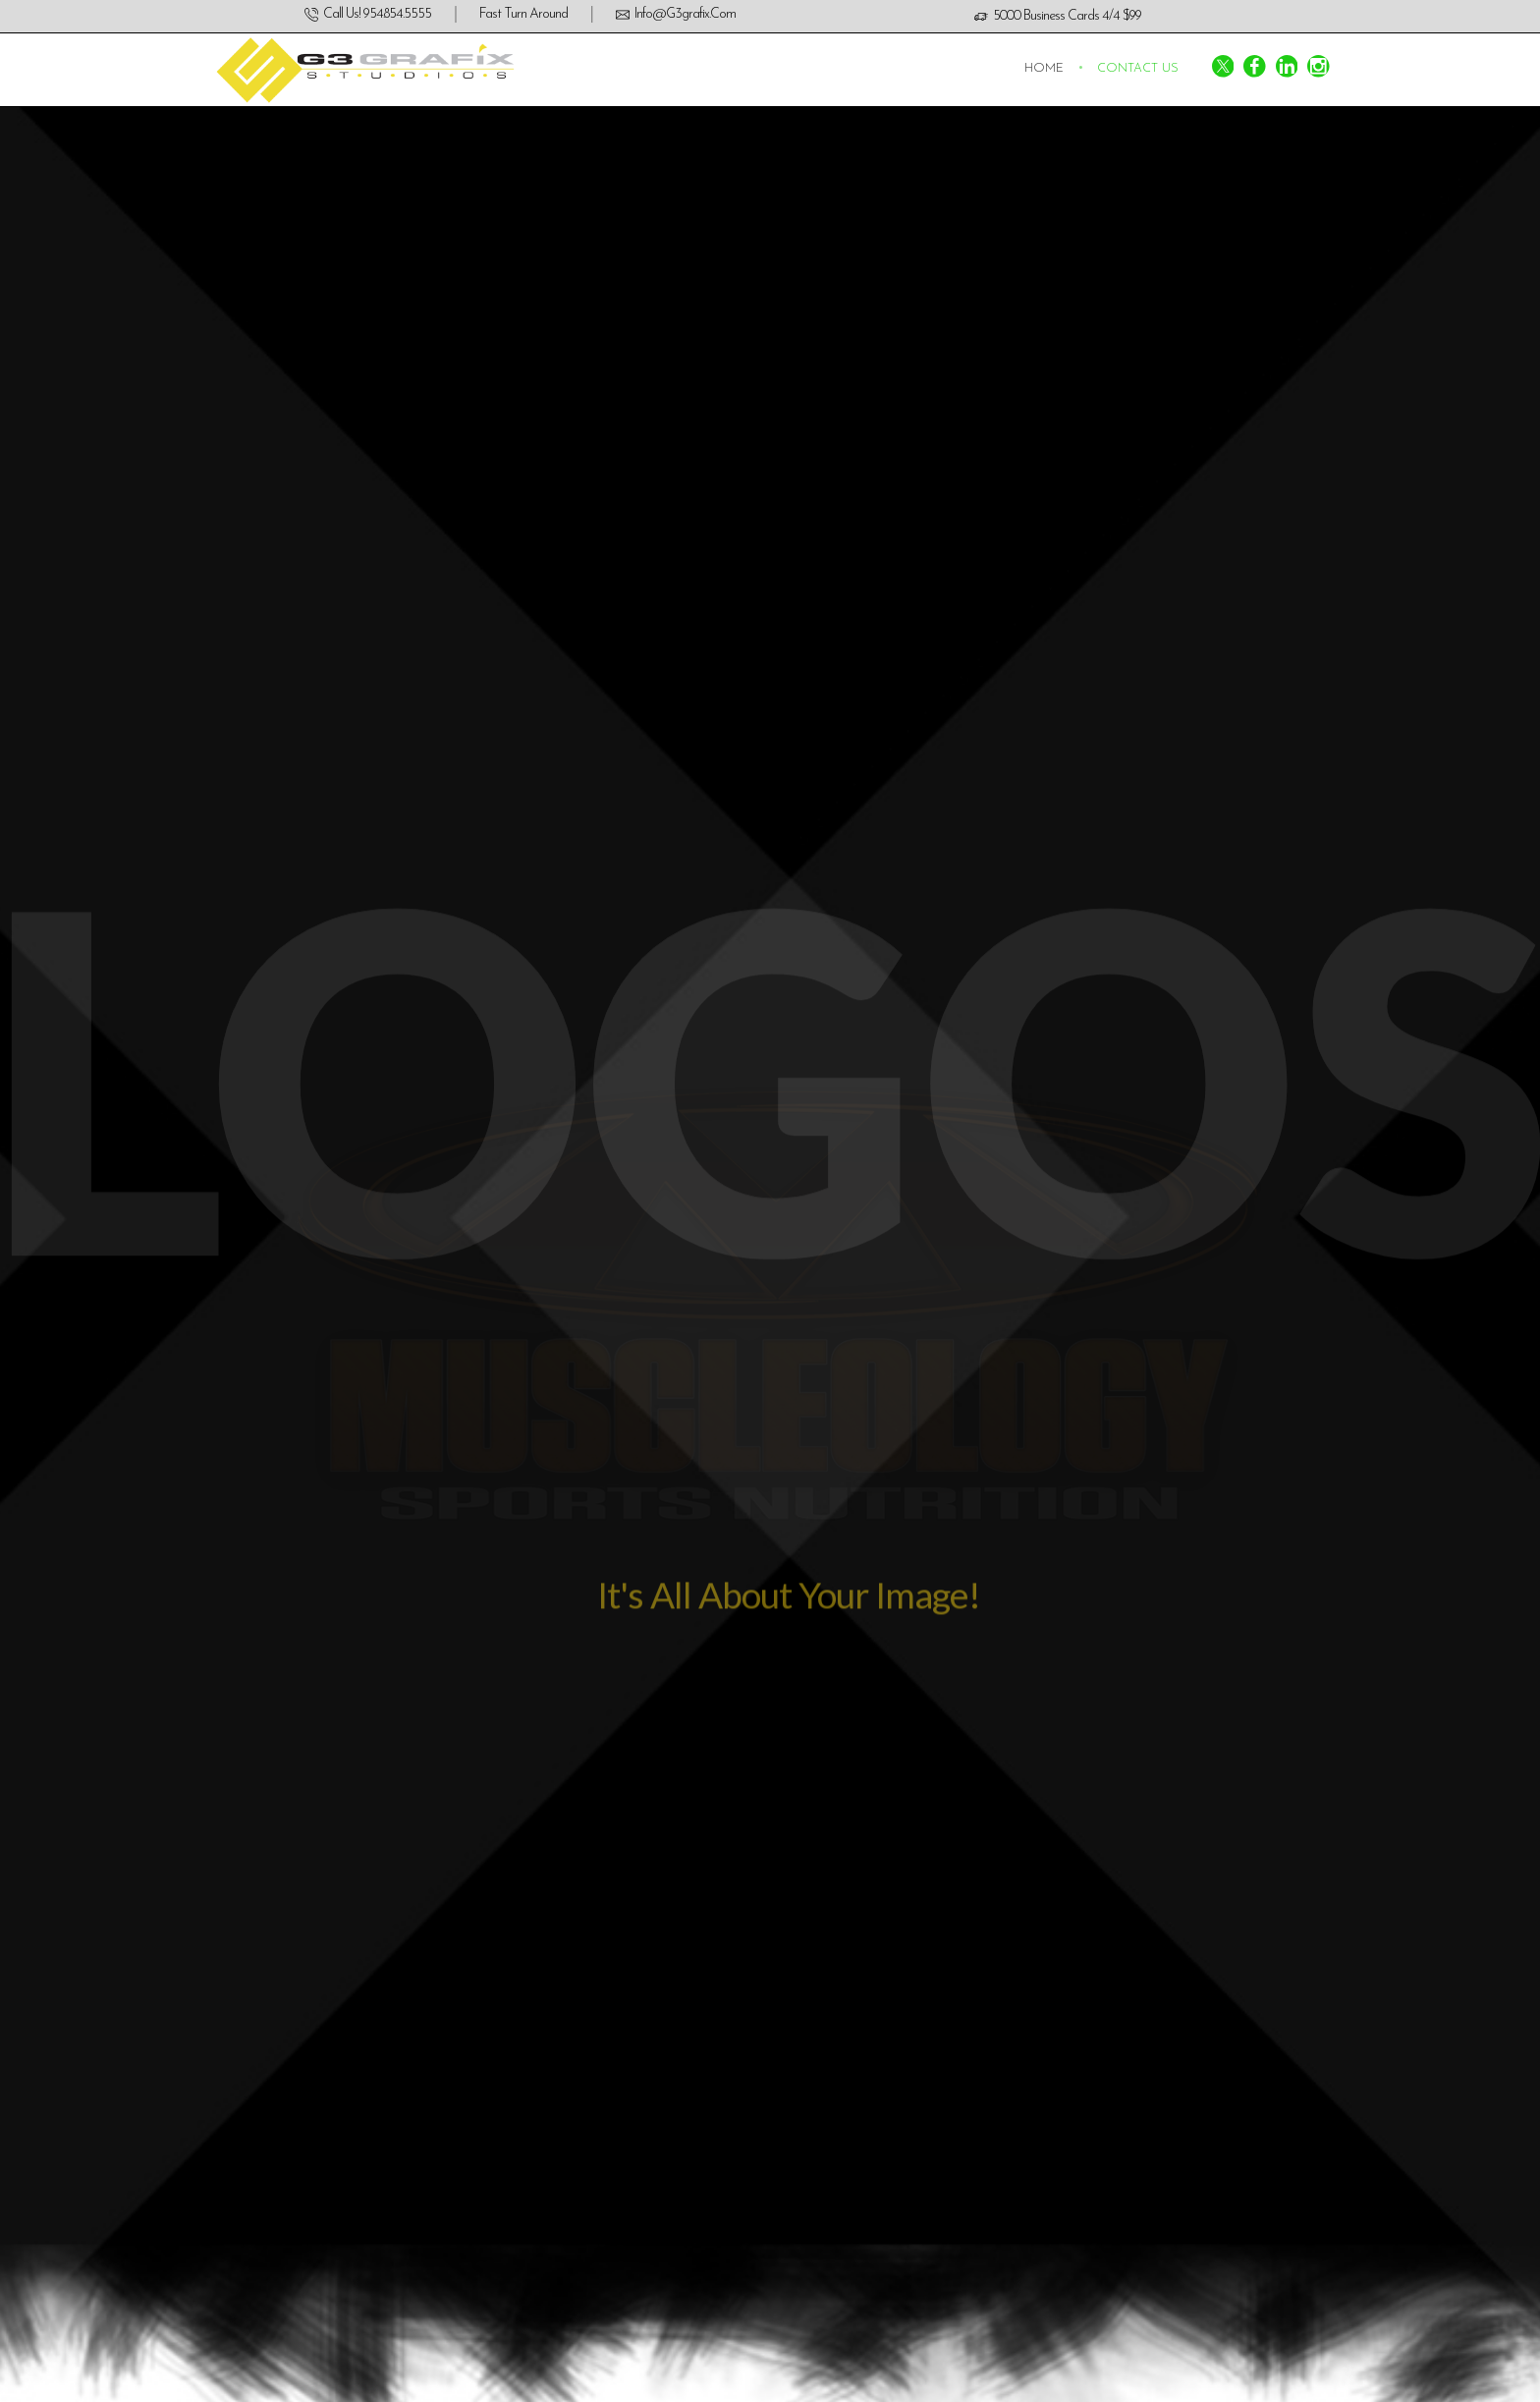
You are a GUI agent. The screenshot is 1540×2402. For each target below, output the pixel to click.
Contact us (1138, 69)
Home (1044, 69)
